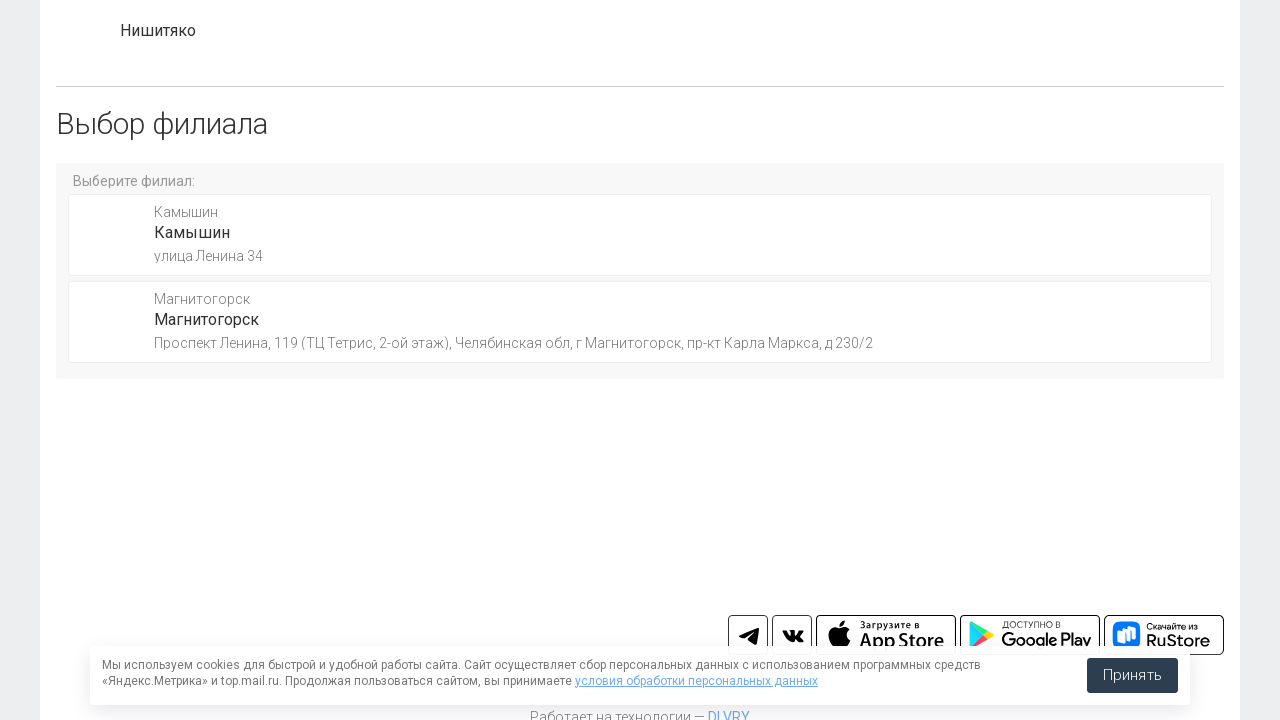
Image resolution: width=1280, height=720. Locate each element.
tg (748, 635)
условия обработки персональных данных (696, 681)
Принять (1132, 675)
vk (792, 635)
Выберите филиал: (134, 181)
